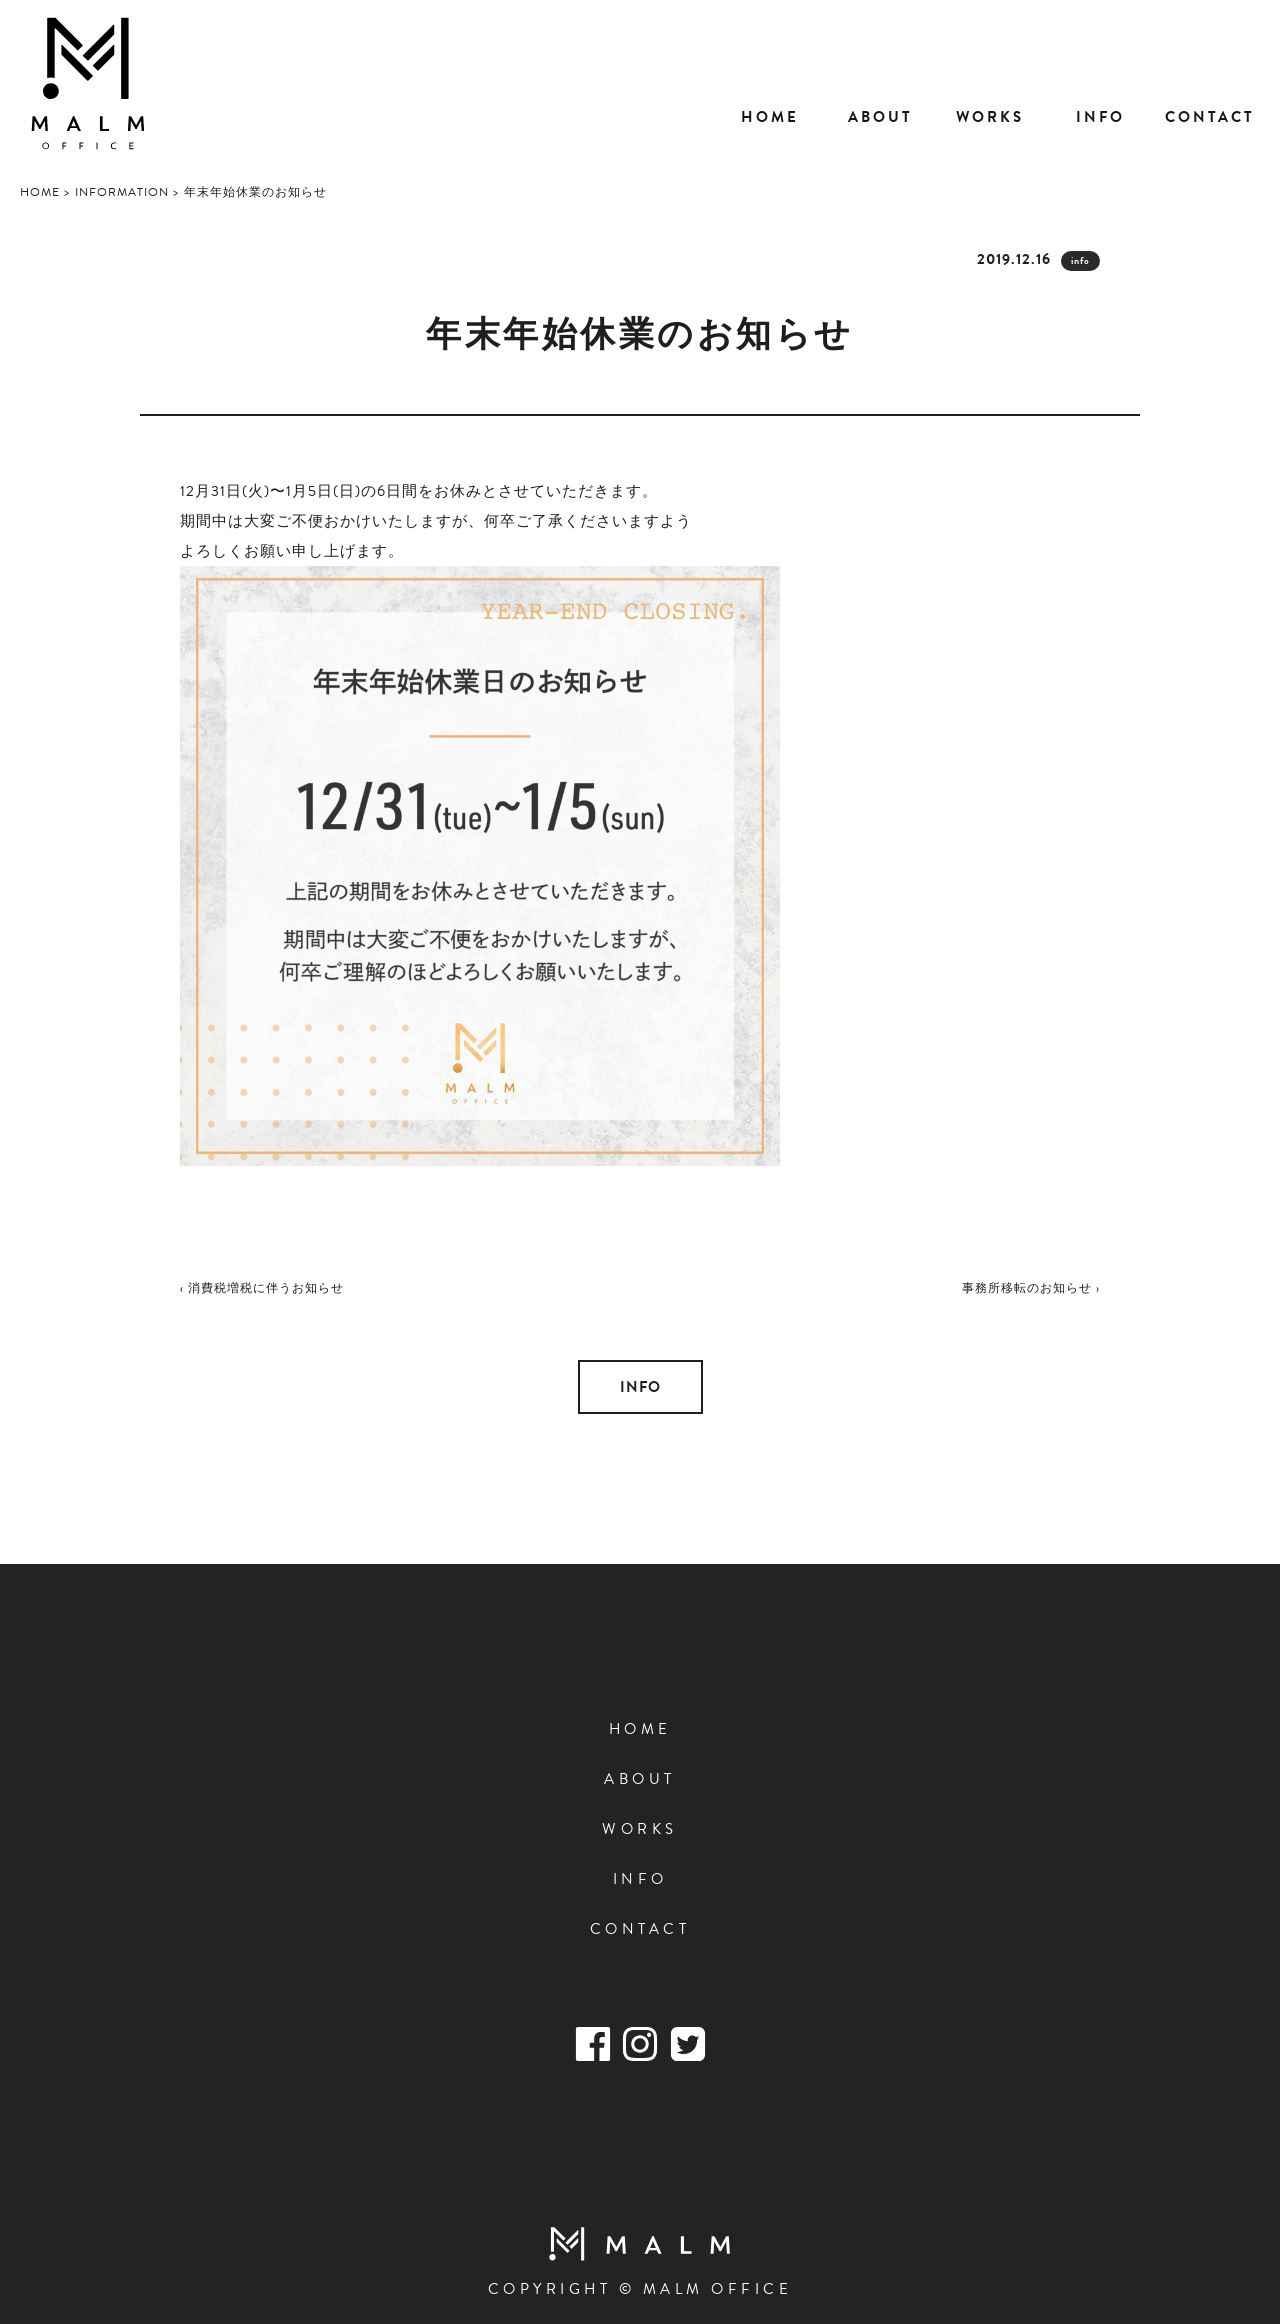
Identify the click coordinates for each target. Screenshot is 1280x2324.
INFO (640, 1387)
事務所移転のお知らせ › (1031, 1288)
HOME (640, 1729)
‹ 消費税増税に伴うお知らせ (262, 1288)
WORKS (640, 1829)
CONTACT (640, 1929)
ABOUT (640, 1779)
